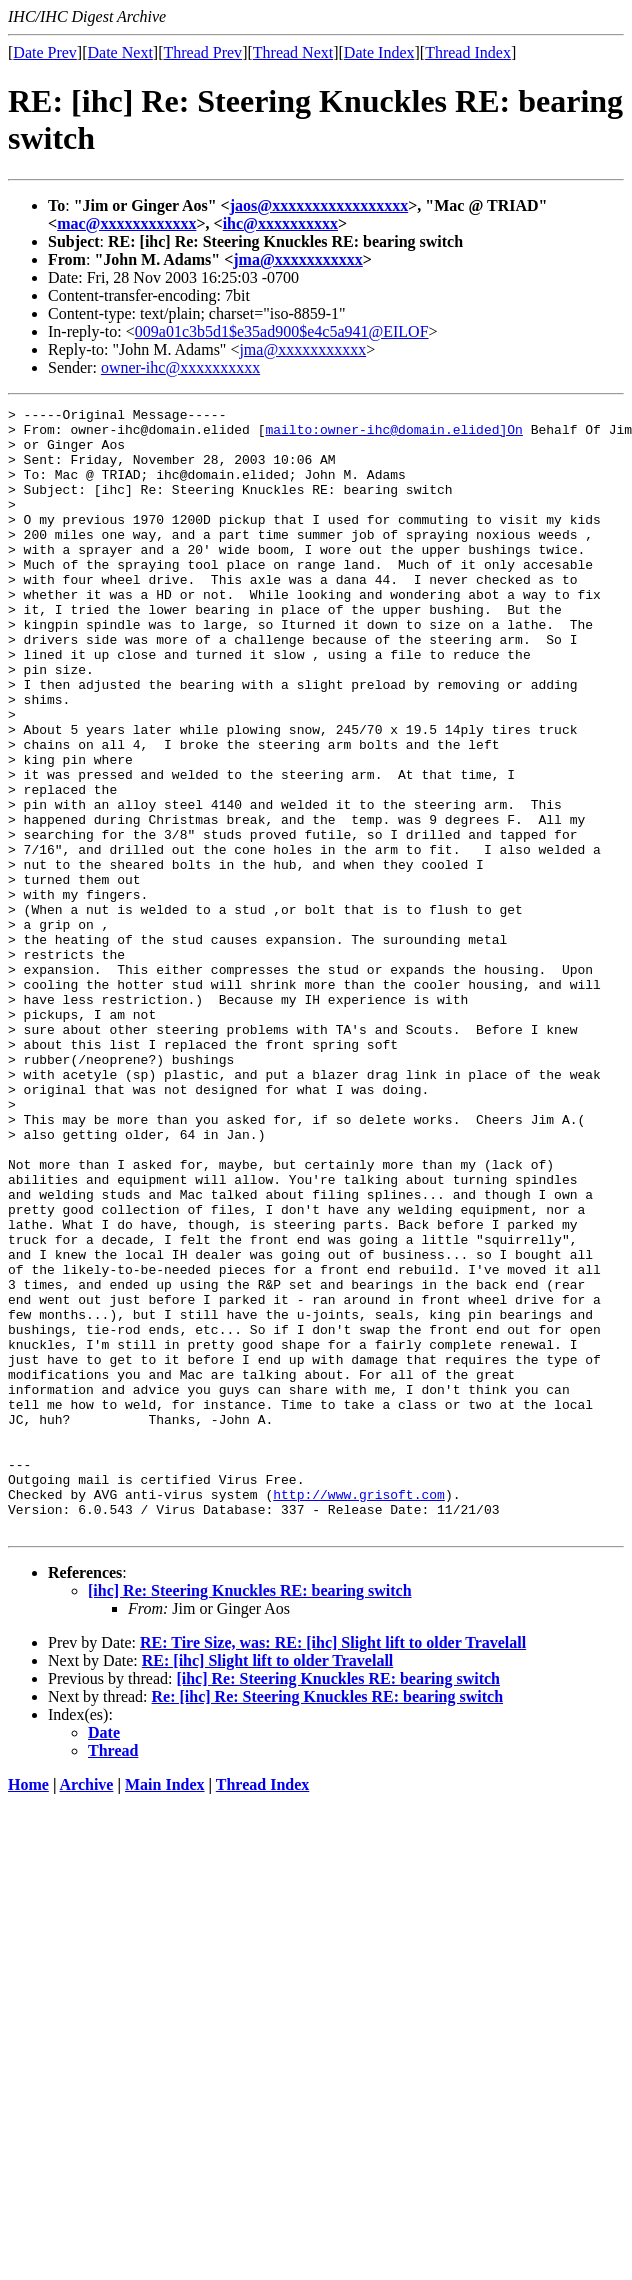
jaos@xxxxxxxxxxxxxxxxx (319, 205)
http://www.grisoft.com (359, 1713)
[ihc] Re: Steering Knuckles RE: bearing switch (250, 1815)
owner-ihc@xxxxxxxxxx (180, 367)
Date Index (379, 52)
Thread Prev (202, 52)
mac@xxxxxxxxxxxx (126, 223)
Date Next (120, 52)
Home (28, 2009)
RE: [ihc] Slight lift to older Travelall (268, 1885)
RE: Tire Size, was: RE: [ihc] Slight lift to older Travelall (333, 1867)
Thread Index (468, 52)
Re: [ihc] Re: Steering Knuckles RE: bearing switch (328, 1921)
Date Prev (45, 52)
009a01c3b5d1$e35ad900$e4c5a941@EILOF (282, 331)
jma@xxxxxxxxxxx (298, 259)
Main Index (165, 2009)
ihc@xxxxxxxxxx (280, 223)
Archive (87, 2009)
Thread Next (293, 52)
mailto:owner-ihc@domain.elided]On (393, 435)
